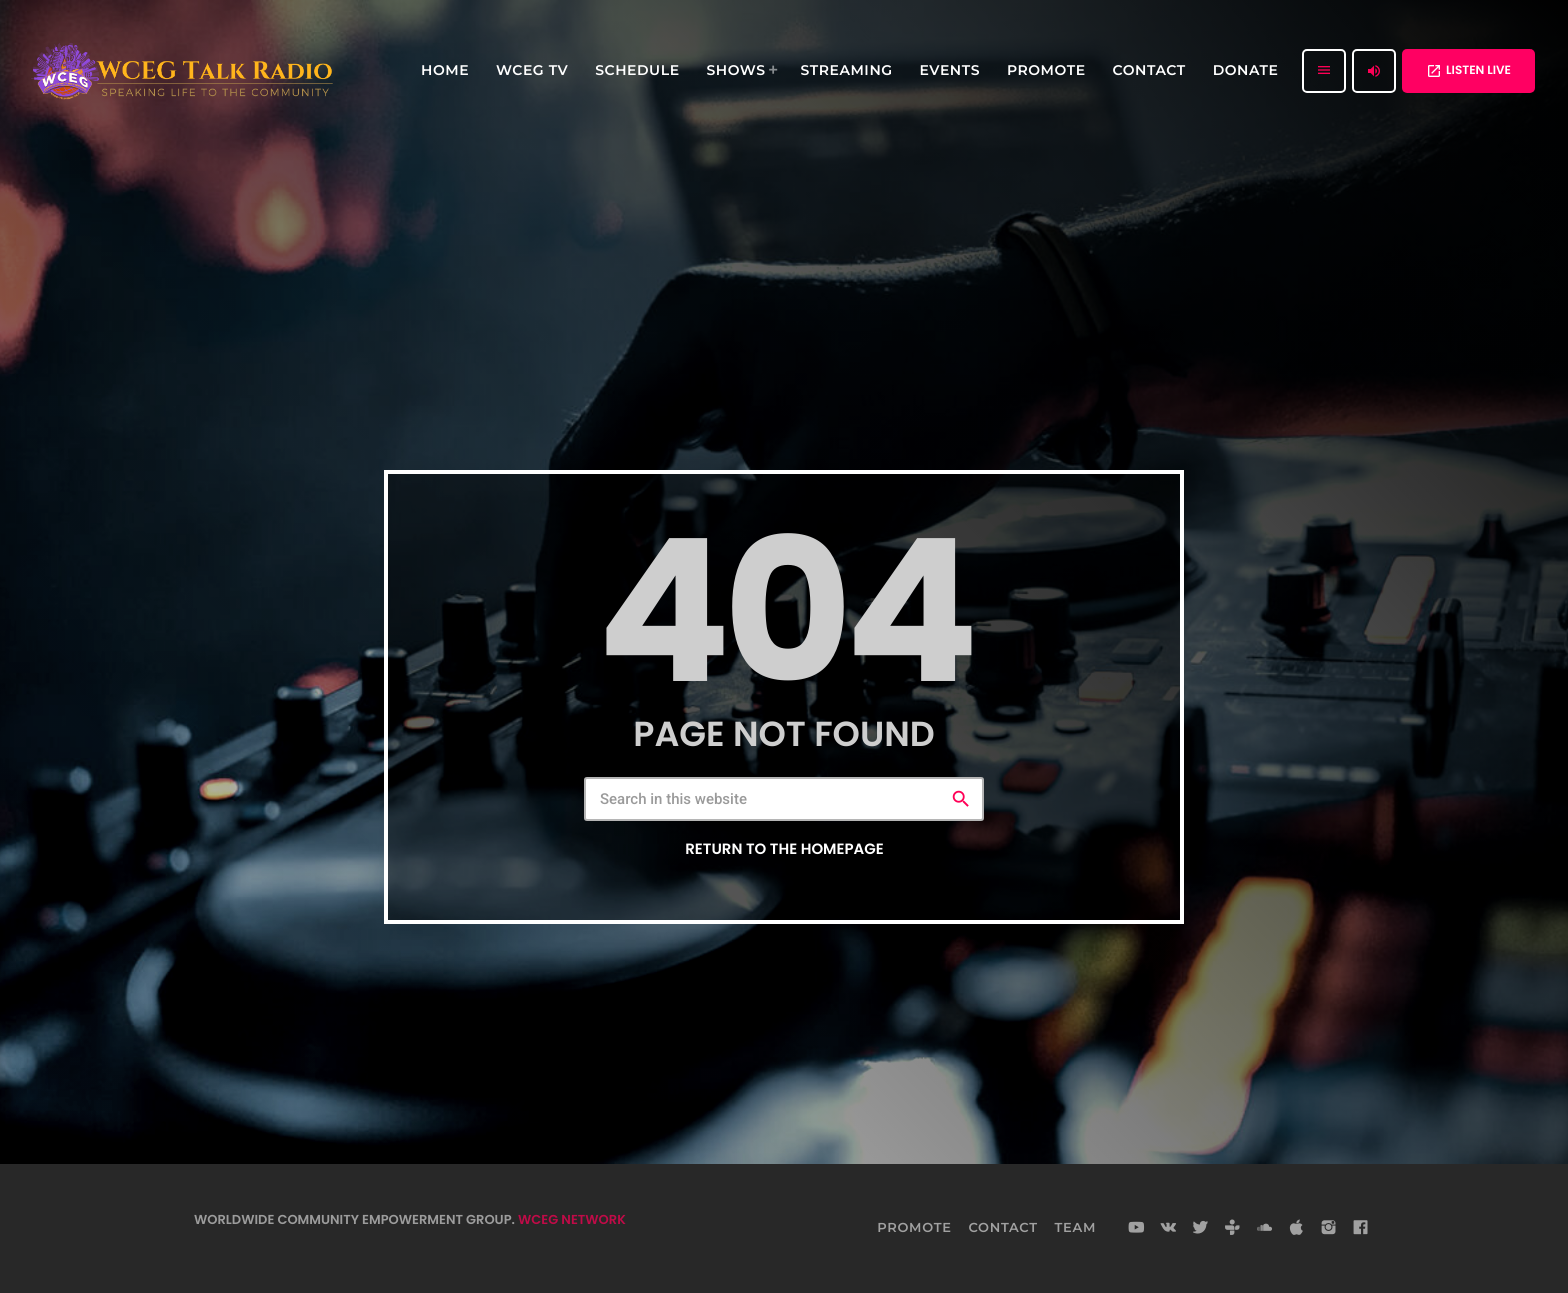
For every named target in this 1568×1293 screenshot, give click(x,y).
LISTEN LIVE (1468, 70)
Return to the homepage (784, 849)
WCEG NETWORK (572, 1219)
